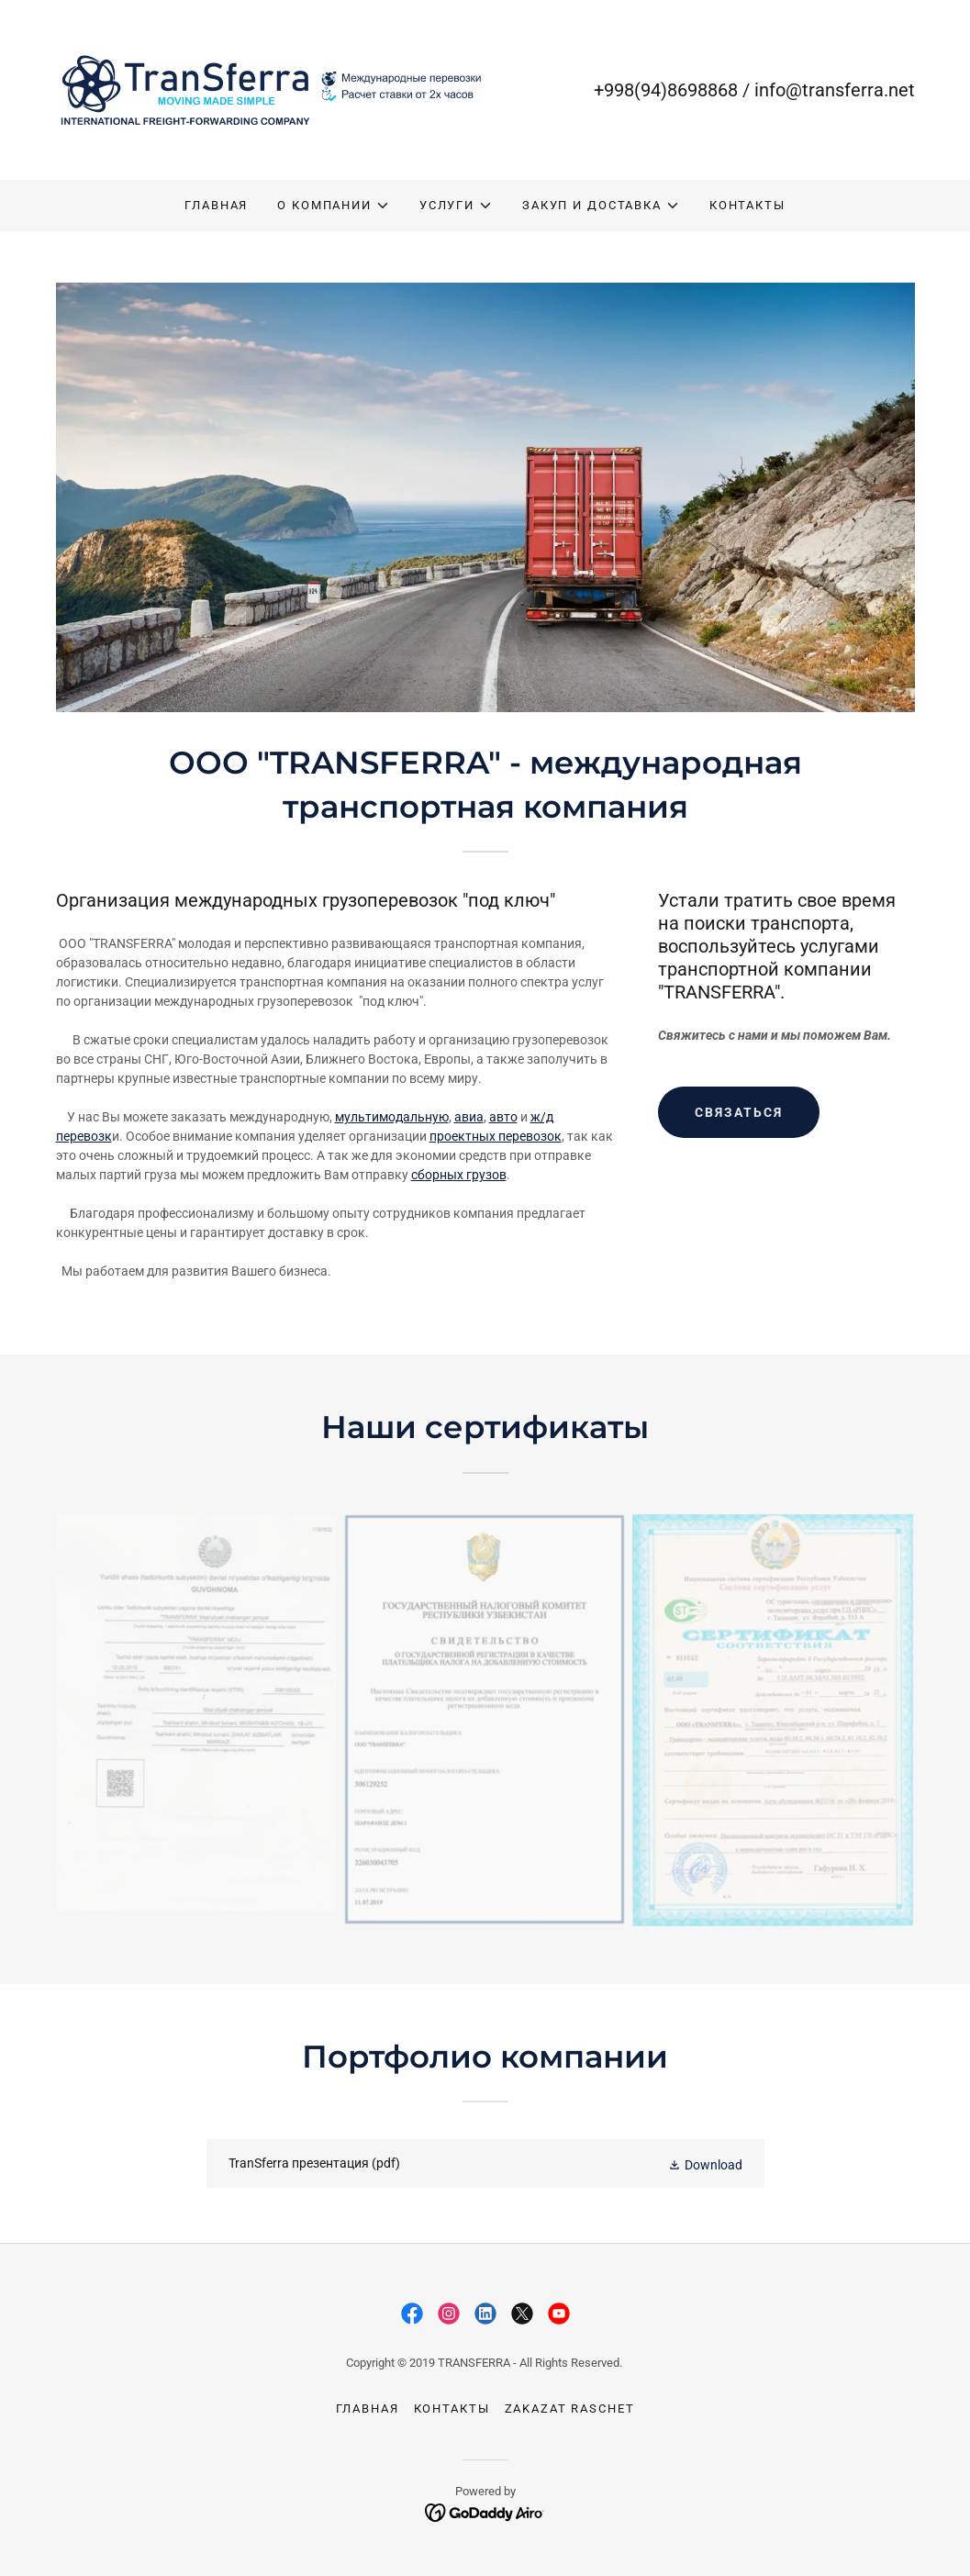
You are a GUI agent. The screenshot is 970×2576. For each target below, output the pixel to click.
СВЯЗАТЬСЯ (739, 1112)
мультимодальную (392, 1117)
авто (503, 1117)
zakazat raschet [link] (570, 2408)
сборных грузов (459, 1174)
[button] (333, 206)
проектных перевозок (495, 1136)
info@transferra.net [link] (834, 90)
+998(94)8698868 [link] (666, 90)
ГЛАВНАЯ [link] (216, 205)
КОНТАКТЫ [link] (747, 205)
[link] (270, 89)
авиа (469, 1117)
